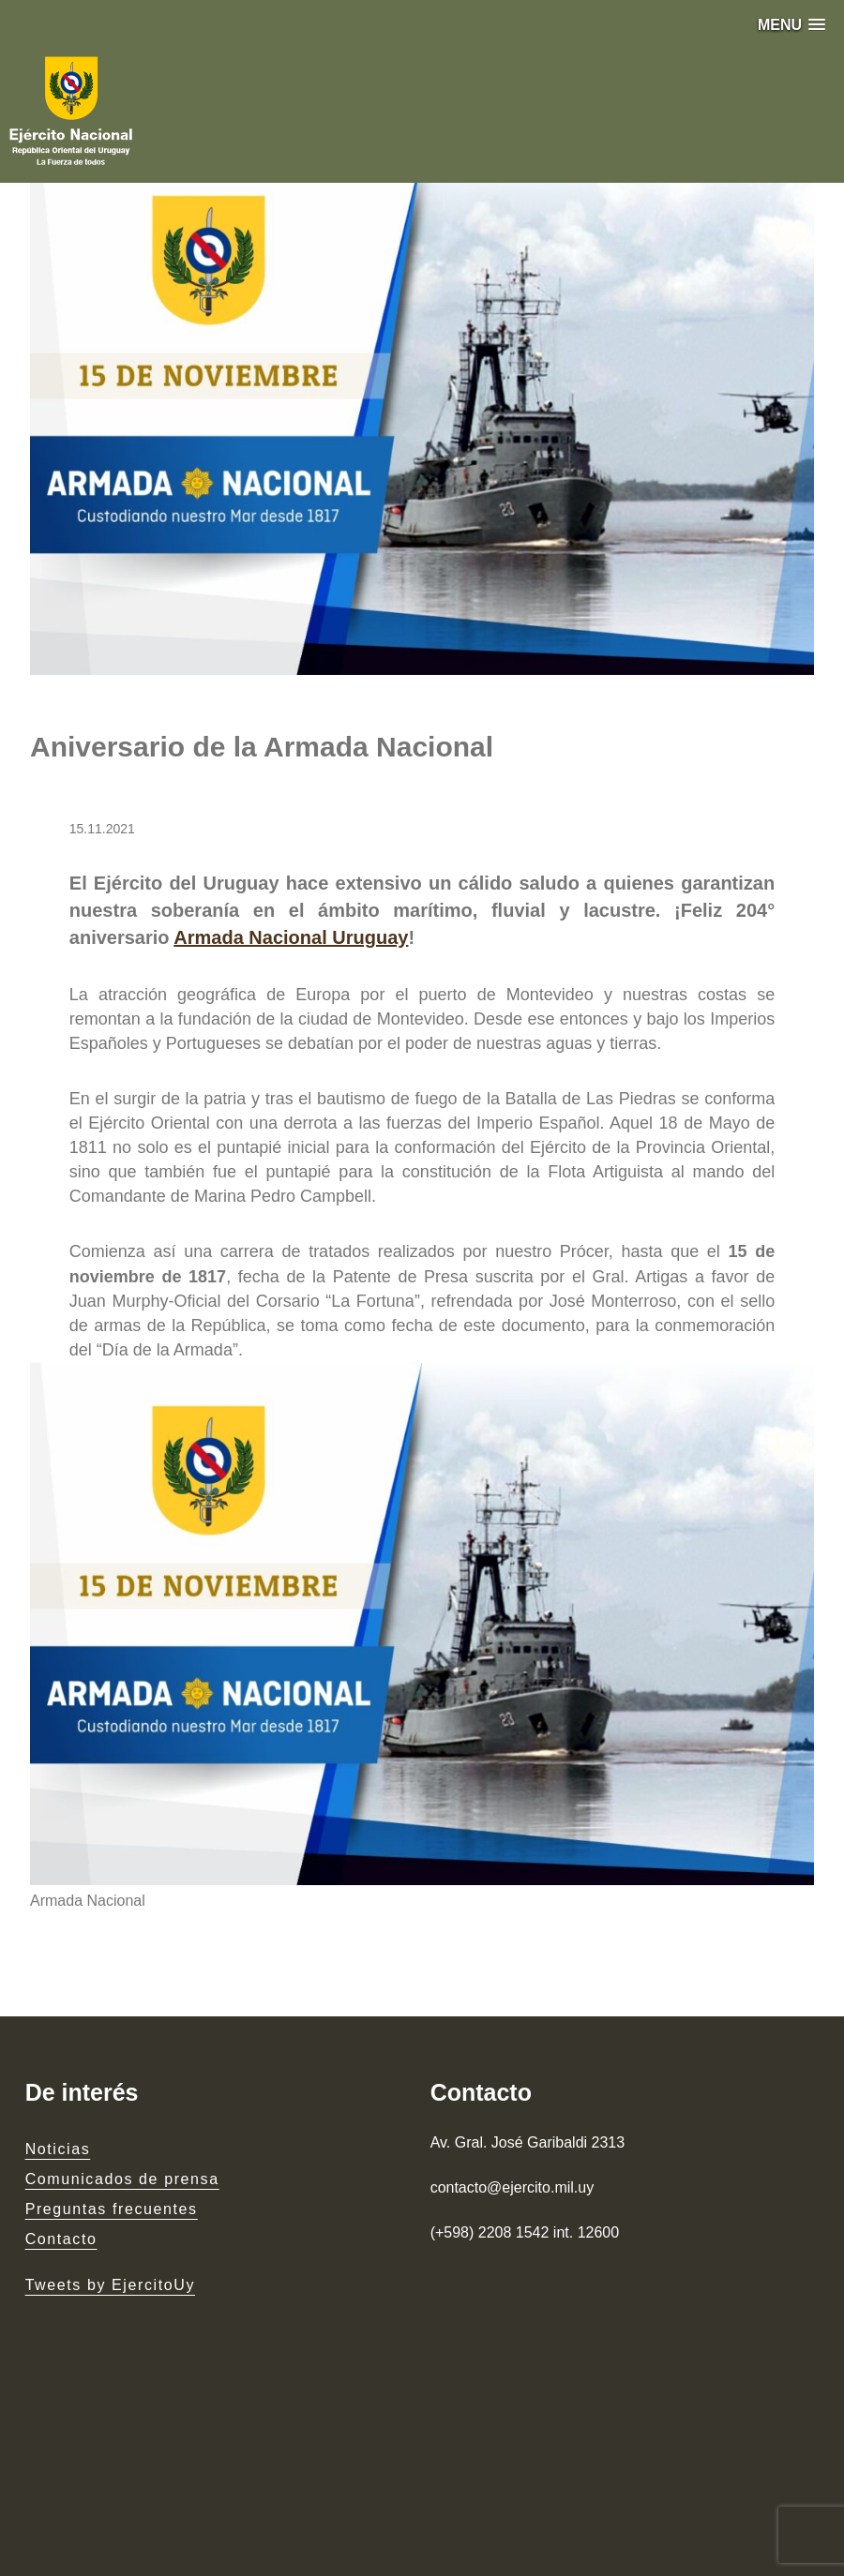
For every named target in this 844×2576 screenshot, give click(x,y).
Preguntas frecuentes (111, 2209)
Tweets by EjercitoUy (110, 2285)
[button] (791, 24)
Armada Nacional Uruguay (290, 937)
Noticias (58, 2149)
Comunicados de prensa (122, 2179)
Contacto (61, 2239)
